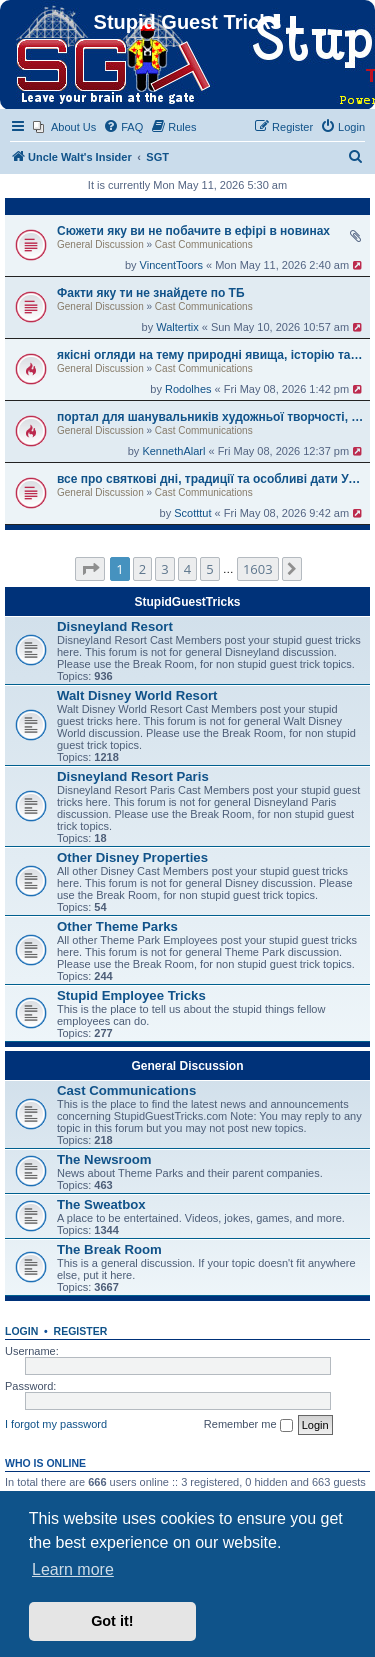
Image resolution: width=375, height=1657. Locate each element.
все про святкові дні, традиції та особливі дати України (211, 479)
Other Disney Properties (132, 857)
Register (81, 1331)
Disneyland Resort (115, 626)
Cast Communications (204, 244)
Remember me (248, 1425)
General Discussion (100, 244)
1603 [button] (258, 569)
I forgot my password (56, 1424)
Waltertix (177, 327)
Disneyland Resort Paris (133, 776)
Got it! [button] (112, 1621)
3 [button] (164, 569)
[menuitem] (64, 127)
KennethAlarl (173, 451)
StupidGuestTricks (187, 602)
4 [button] (187, 569)
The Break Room (109, 1249)
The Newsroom (104, 1159)
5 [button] (209, 569)
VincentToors (171, 265)
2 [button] (142, 569)
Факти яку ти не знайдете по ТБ (151, 293)
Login (21, 1331)
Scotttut (192, 513)
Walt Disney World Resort (137, 695)
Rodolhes (188, 389)
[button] (90, 569)
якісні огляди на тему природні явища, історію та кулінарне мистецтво (211, 355)
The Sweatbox (101, 1204)
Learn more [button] (73, 1569)
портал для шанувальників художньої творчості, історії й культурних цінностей (211, 417)
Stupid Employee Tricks (131, 995)
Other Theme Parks (117, 926)
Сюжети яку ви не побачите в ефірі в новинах (193, 231)
